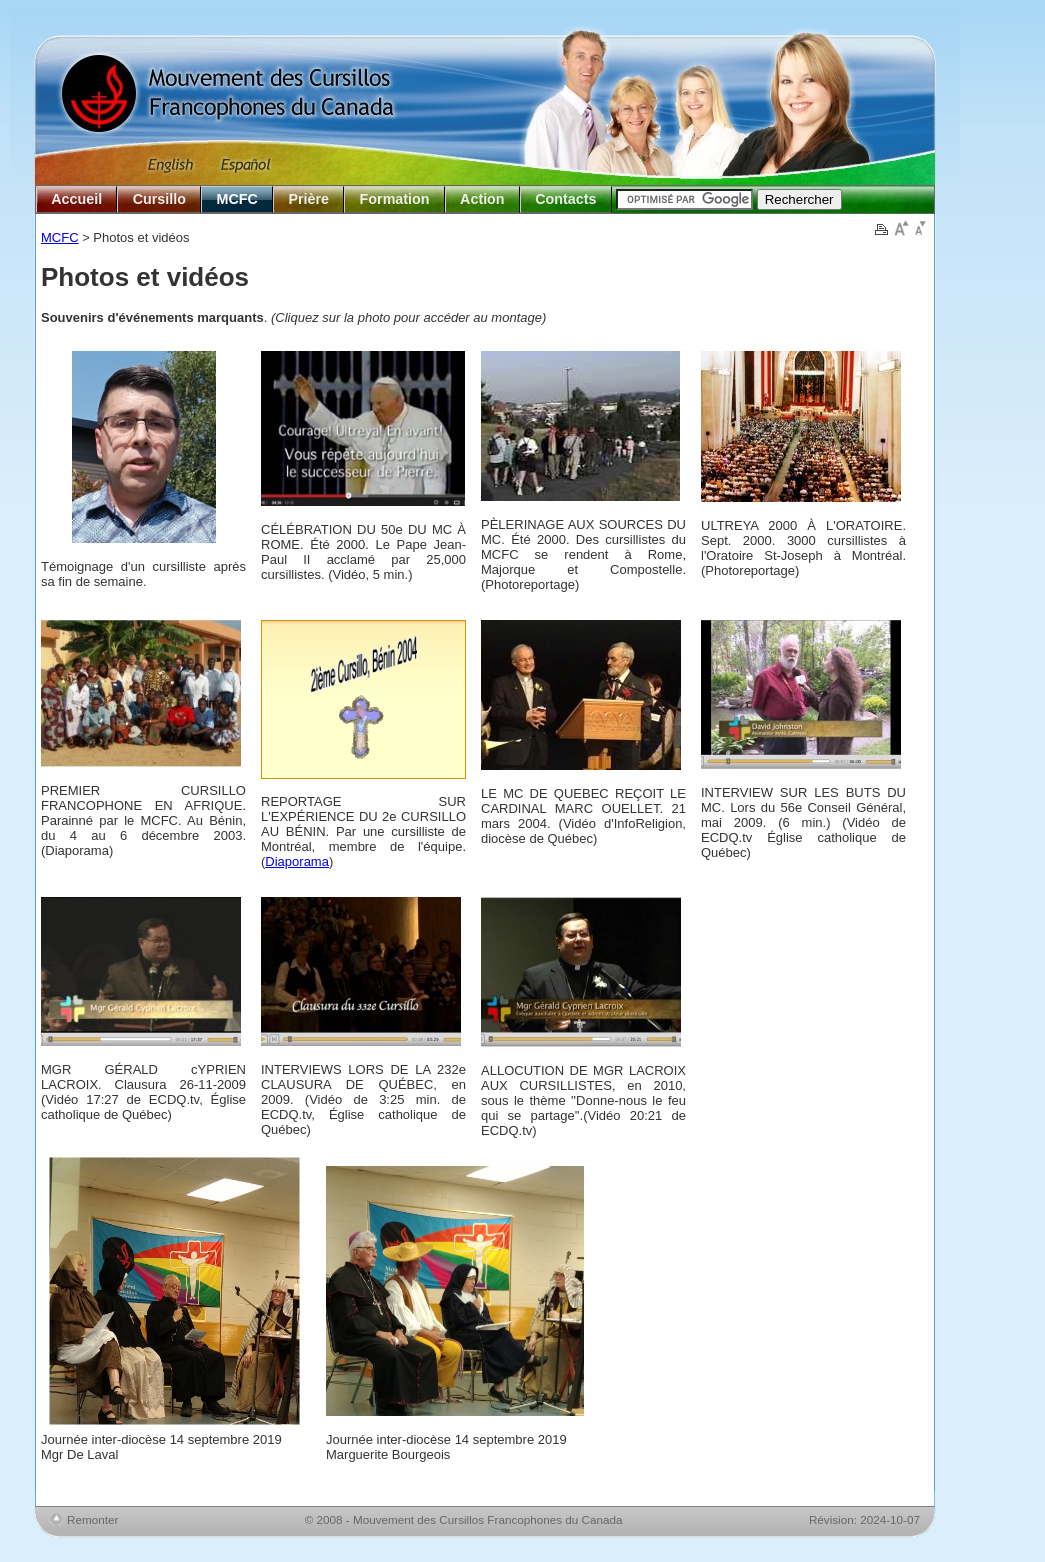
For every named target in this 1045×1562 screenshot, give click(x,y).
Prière (308, 199)
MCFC (237, 199)
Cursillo (159, 199)
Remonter (92, 1519)
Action (482, 199)
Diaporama (297, 861)
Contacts (565, 199)
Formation (395, 199)
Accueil (76, 199)
